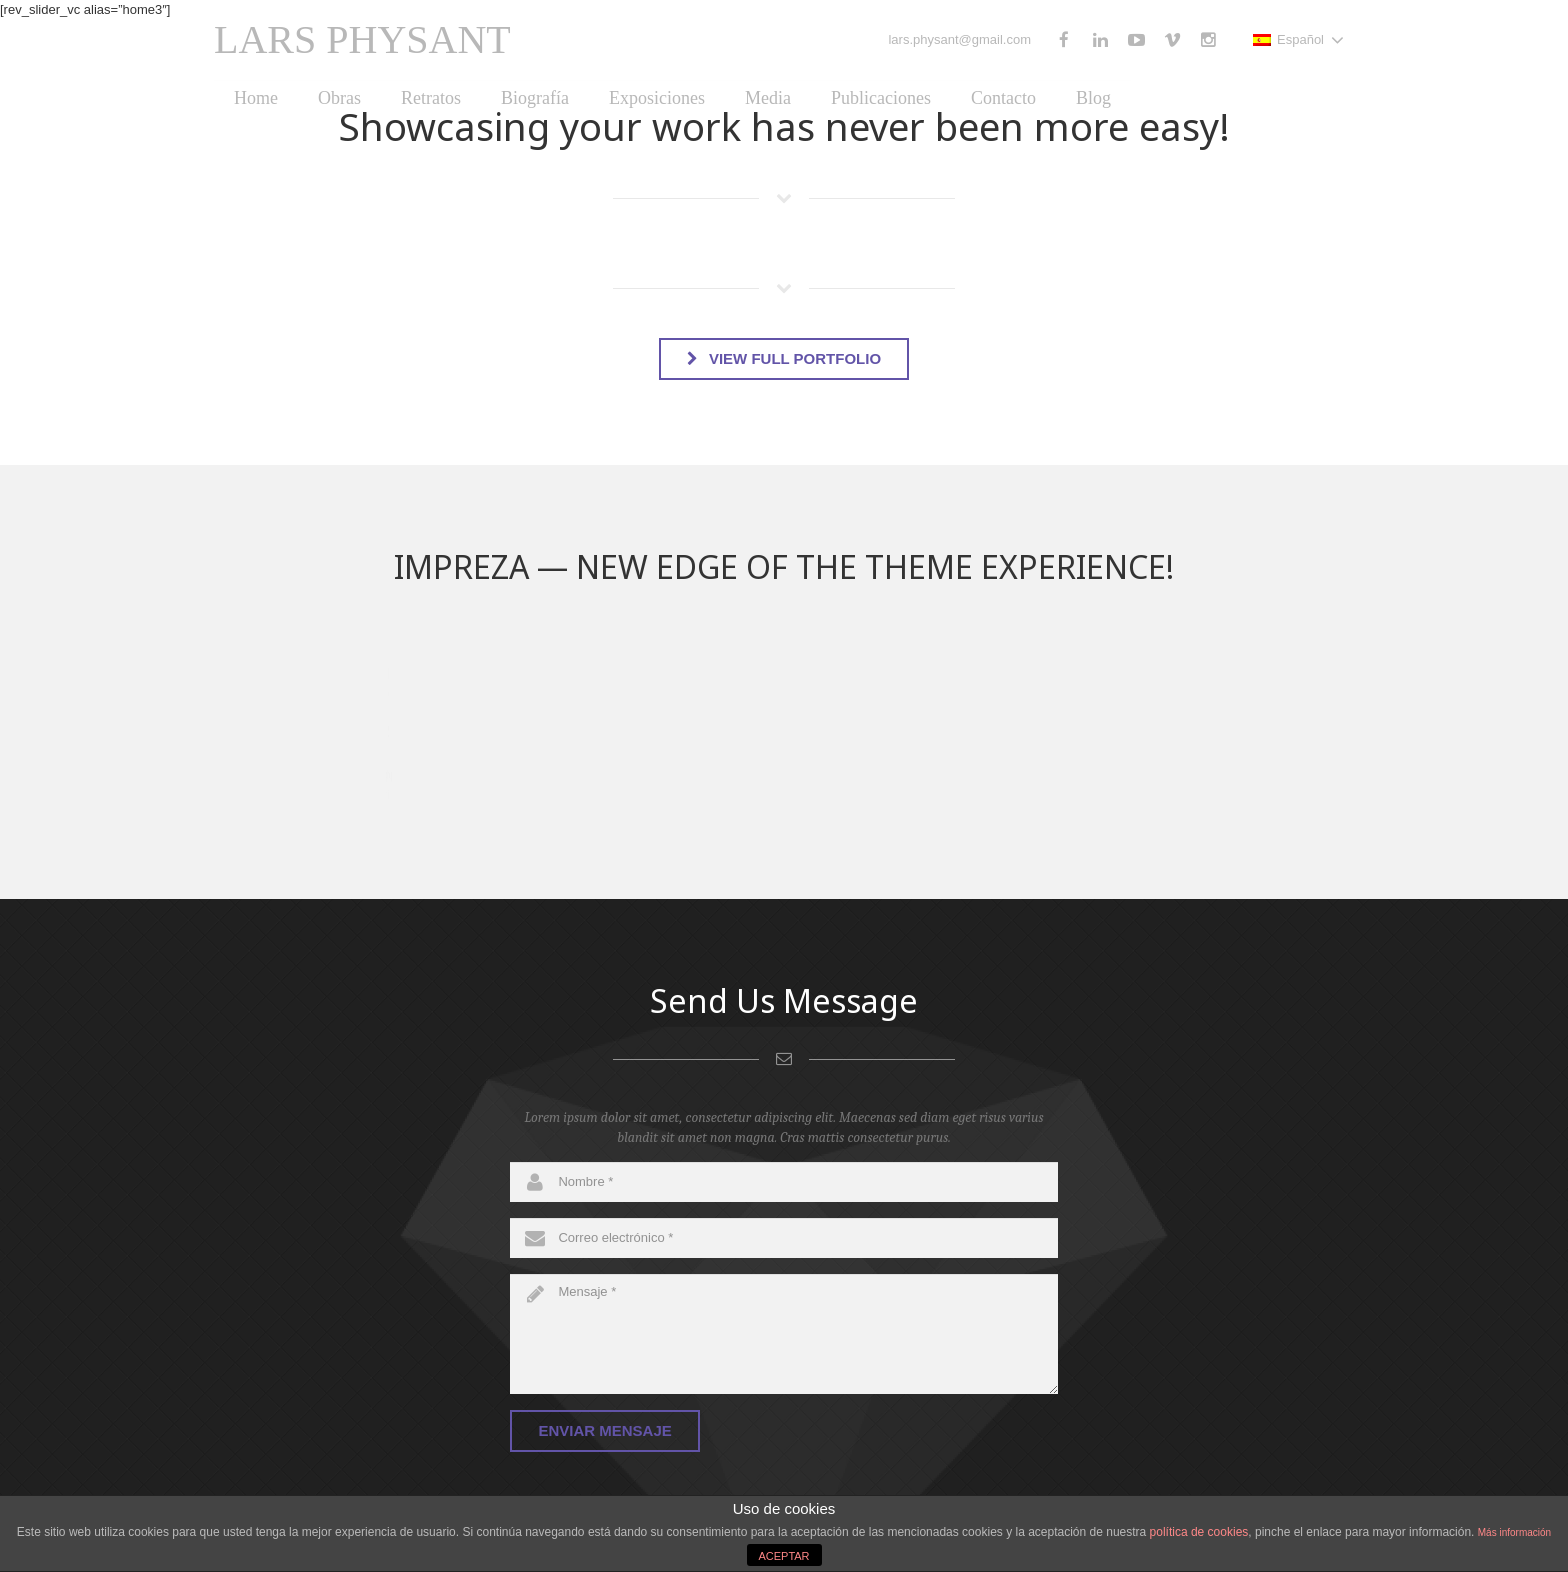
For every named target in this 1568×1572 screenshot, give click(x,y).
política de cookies (1199, 1532)
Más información (1514, 1532)
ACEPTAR (783, 1556)
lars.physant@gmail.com (959, 39)
